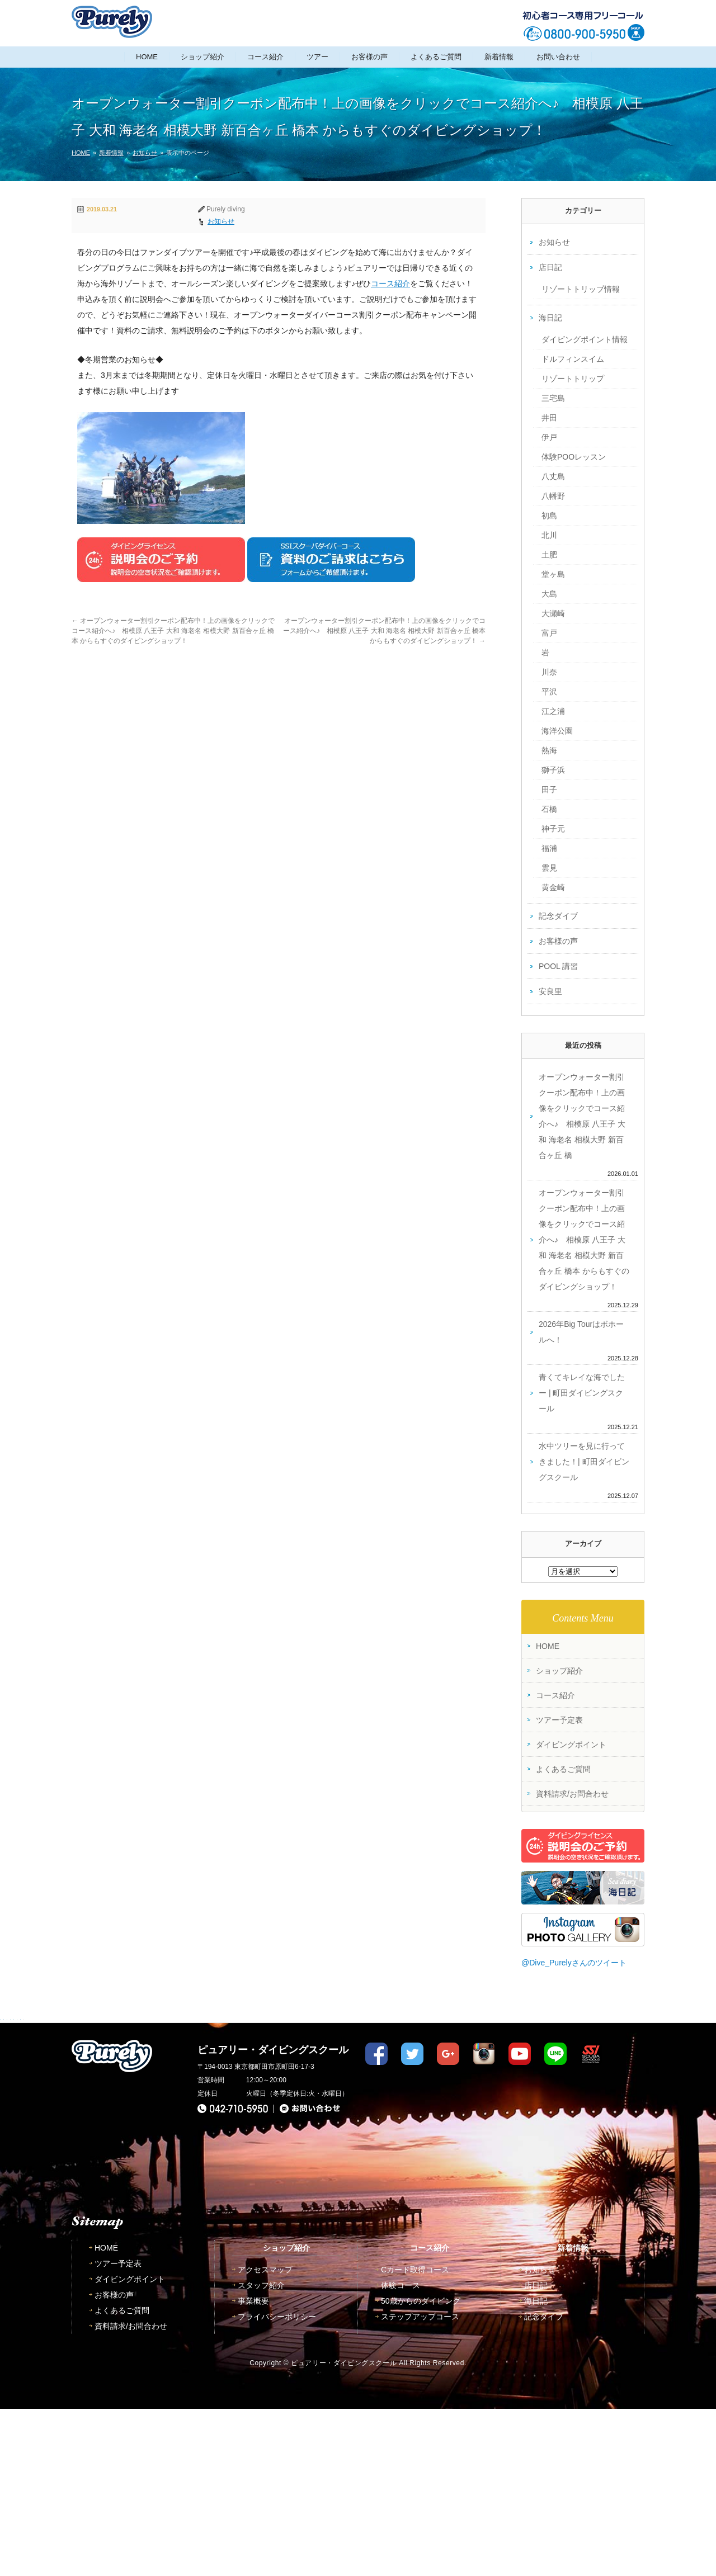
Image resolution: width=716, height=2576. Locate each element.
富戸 (549, 632)
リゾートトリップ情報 (580, 289)
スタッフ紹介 (261, 2452)
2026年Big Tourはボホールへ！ (581, 1332)
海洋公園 (557, 730)
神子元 (553, 828)
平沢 (549, 691)
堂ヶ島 (553, 574)
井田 (549, 417)
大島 (549, 593)
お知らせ (145, 152)
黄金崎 (553, 887)
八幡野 (553, 495)
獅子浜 (553, 769)
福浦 (549, 848)
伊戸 (549, 437)
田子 (549, 789)
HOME (147, 57)
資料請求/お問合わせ (572, 1793)
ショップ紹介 (202, 57)
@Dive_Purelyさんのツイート (573, 1962)
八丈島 (553, 476)
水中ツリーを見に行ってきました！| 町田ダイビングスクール (584, 1461)
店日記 (550, 267)
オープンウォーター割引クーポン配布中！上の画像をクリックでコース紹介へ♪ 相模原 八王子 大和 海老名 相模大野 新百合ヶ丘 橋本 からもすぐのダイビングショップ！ (173, 631)
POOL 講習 (558, 966)
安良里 (550, 991)
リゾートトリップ (572, 378)
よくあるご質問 (436, 57)
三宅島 (553, 398)
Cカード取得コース (415, 2436)
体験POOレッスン (573, 456)
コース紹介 (265, 57)
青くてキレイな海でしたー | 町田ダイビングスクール (582, 1393)
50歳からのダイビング (420, 2468)
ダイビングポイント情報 (584, 339)
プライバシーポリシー (277, 2483)
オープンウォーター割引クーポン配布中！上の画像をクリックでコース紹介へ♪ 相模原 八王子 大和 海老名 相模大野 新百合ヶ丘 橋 (582, 1116)
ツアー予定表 (559, 1719)
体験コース (400, 2452)
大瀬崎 (553, 613)
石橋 (549, 809)
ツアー (317, 57)
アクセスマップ (265, 2436)
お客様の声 (369, 57)
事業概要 (253, 2468)
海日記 (550, 317)
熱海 (549, 750)
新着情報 (499, 57)
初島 (549, 515)
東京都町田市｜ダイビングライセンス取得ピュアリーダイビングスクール (112, 22)
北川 (549, 535)
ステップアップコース (420, 2483)
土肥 (549, 554)
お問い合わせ (558, 57)
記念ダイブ (558, 915)
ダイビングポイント (571, 1744)
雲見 (549, 867)
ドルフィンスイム (572, 359)
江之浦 (553, 711)
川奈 (549, 672)
